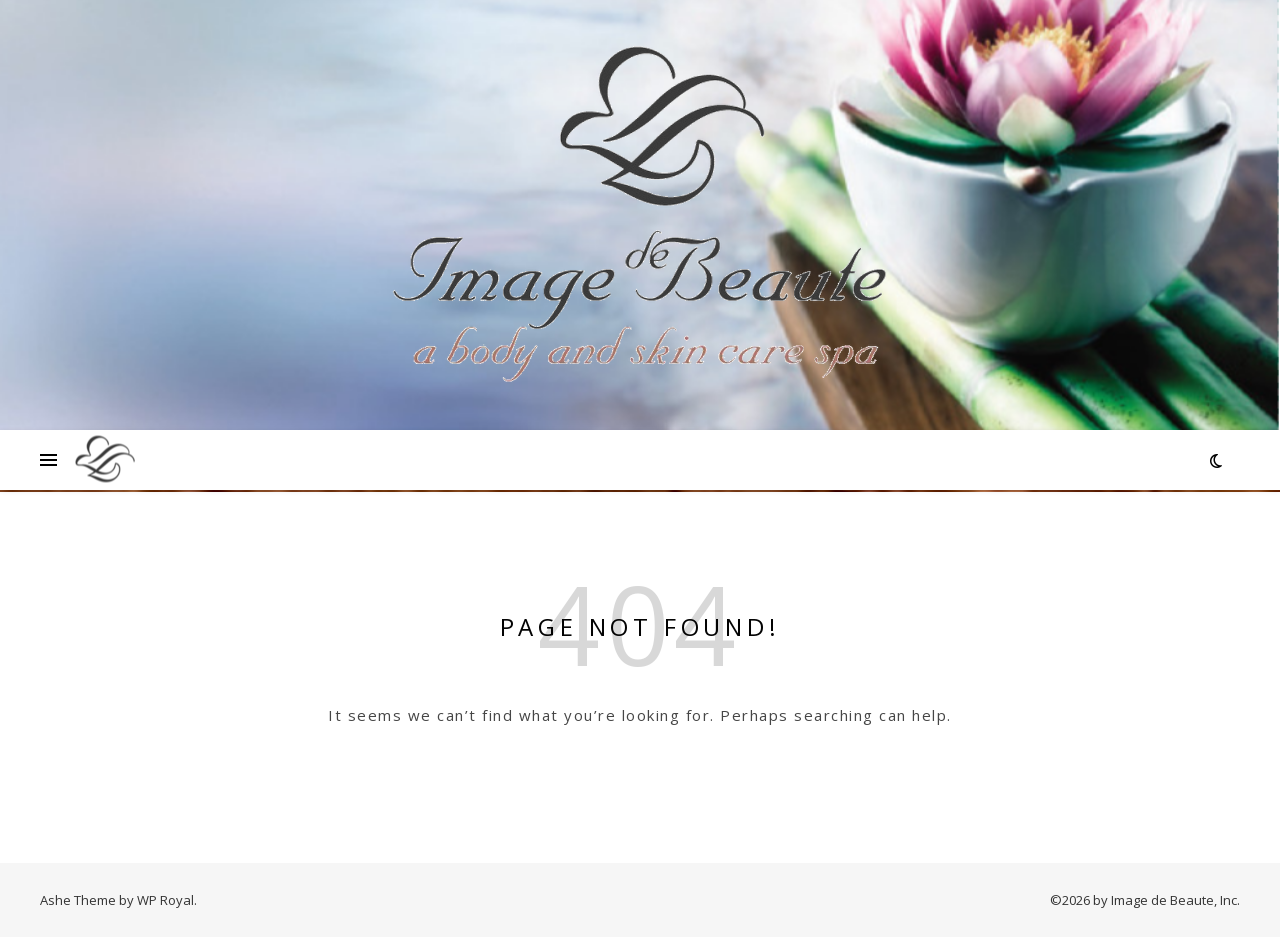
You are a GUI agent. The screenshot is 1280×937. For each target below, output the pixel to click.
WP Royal (165, 900)
